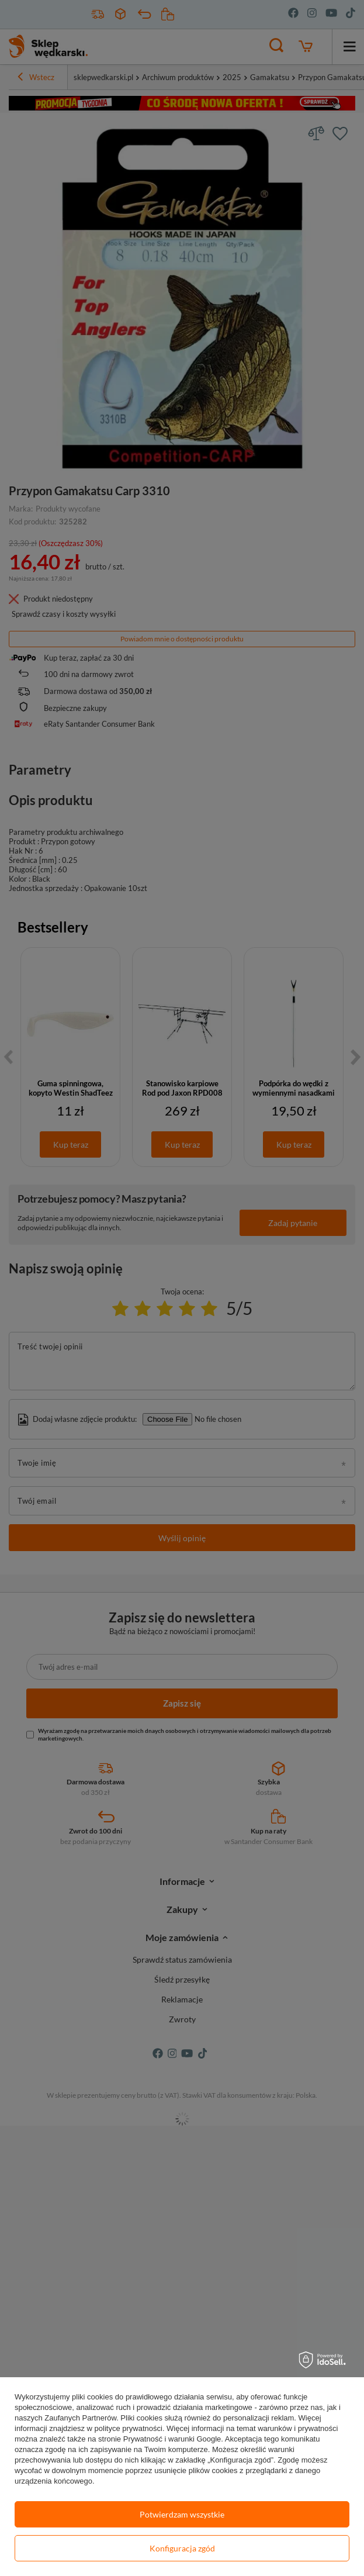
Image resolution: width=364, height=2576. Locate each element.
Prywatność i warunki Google (172, 2439)
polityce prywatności (128, 2428)
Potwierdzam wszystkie (182, 2514)
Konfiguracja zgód (182, 2548)
